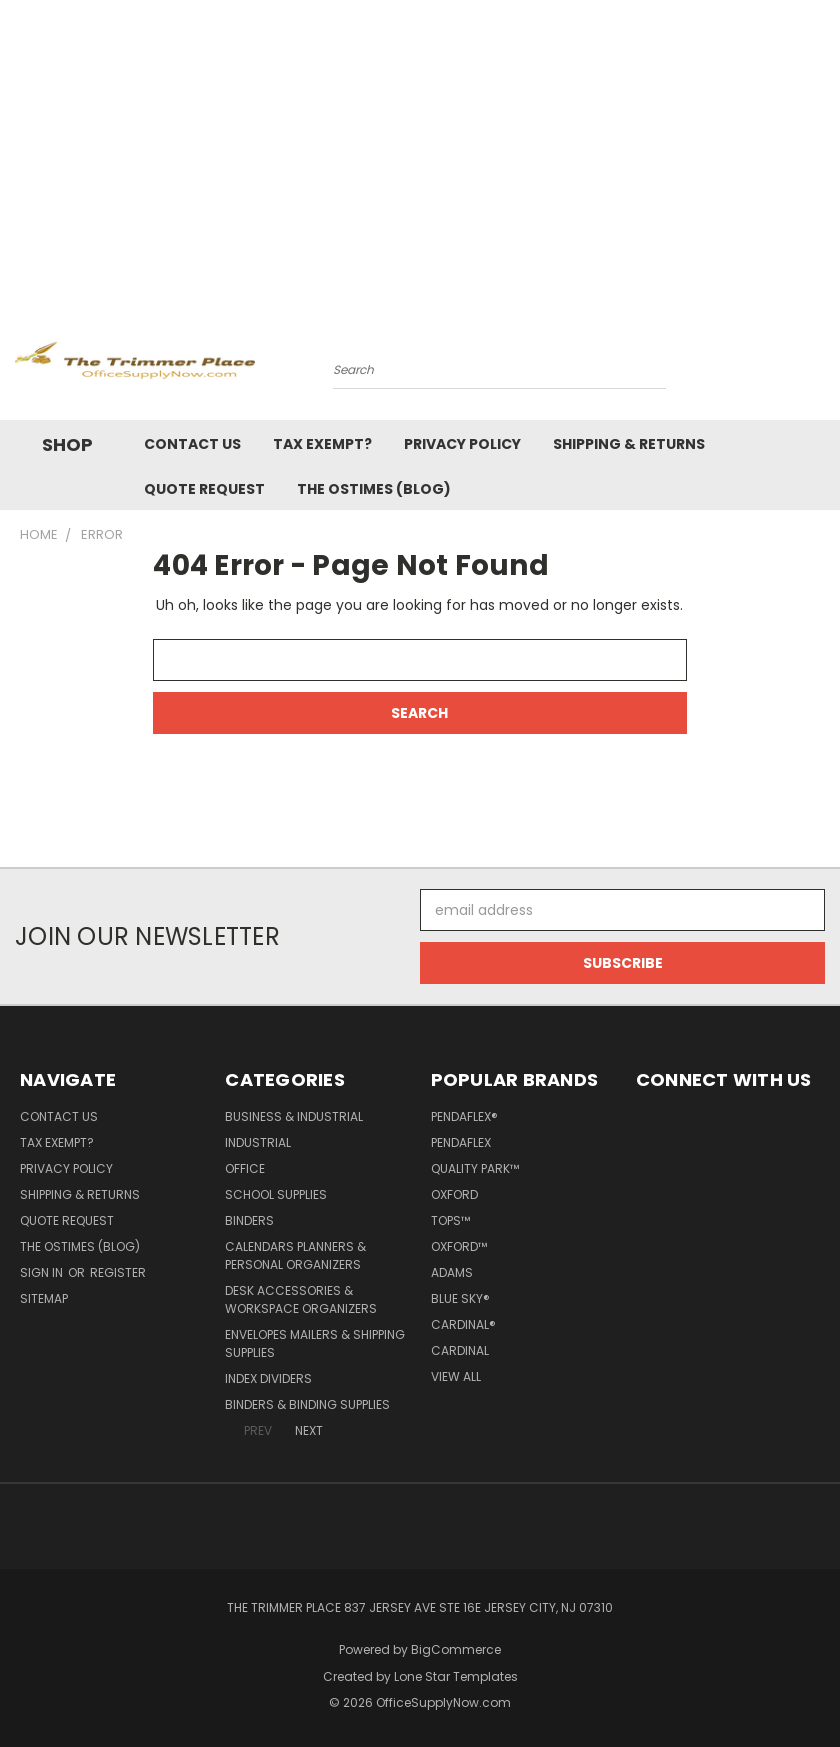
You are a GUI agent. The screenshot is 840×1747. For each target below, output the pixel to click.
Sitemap (44, 1298)
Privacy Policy (462, 444)
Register (118, 1272)
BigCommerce (456, 1649)
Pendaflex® (464, 1116)
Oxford (454, 1194)
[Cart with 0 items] (820, 365)
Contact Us (192, 444)
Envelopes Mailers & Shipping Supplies (315, 1343)
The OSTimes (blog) (374, 489)
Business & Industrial (294, 1116)
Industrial (258, 1142)
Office (245, 1168)
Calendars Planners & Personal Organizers (295, 1255)
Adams (452, 1272)
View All (456, 1376)
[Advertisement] (420, 150)
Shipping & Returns (629, 444)
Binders (249, 1220)
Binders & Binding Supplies (307, 1404)
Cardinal (460, 1350)
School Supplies (276, 1194)
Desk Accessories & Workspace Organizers (301, 1299)
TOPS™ (450, 1220)
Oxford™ (459, 1246)
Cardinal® (463, 1324)
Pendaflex (461, 1142)
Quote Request (204, 489)
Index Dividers (268, 1378)
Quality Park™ (475, 1168)
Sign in (43, 1272)
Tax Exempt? (322, 444)
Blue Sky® (460, 1298)
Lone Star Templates (456, 1676)
